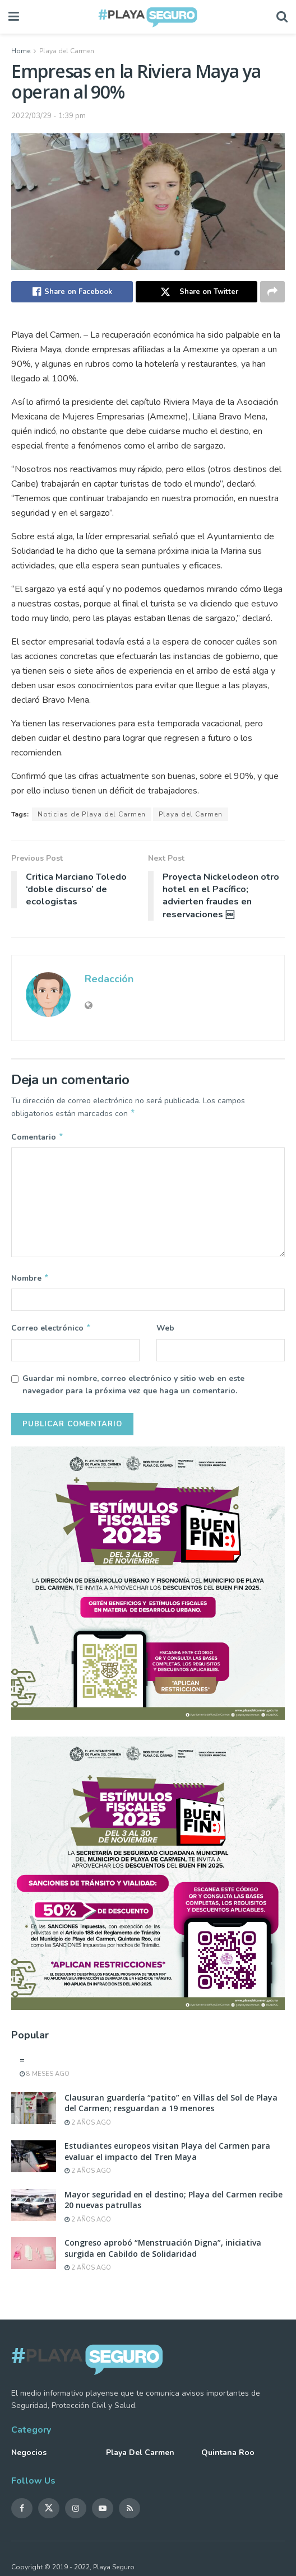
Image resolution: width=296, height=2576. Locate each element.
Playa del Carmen (66, 50)
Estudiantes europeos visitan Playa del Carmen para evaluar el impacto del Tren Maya (167, 2156)
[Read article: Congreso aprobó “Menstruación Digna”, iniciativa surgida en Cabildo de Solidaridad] (33, 2258)
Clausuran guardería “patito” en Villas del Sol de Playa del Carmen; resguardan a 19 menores (171, 2107)
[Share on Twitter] (196, 291)
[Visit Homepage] (148, 17)
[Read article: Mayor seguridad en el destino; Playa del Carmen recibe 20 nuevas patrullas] (33, 2209)
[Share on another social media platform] (272, 291)
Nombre (30, 1281)
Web (165, 1331)
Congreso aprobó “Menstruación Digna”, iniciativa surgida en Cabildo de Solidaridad (162, 2253)
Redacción (109, 979)
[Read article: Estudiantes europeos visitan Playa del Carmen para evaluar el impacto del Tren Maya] (33, 2161)
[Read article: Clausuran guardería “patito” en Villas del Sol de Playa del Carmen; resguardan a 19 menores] (33, 2113)
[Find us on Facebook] (22, 2513)
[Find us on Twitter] (48, 2513)
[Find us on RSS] (129, 2513)
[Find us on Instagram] (75, 2513)
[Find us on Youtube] (102, 2513)
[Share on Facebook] (72, 291)
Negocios (29, 2457)
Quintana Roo (228, 2457)
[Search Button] (282, 17)
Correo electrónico (51, 1332)
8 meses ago (45, 2078)
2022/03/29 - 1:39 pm (48, 116)
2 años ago (87, 2127)
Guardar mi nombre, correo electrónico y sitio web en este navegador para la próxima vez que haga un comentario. (133, 1389)
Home (20, 50)
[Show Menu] (13, 17)
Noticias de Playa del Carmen (92, 814)
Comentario (37, 1138)
